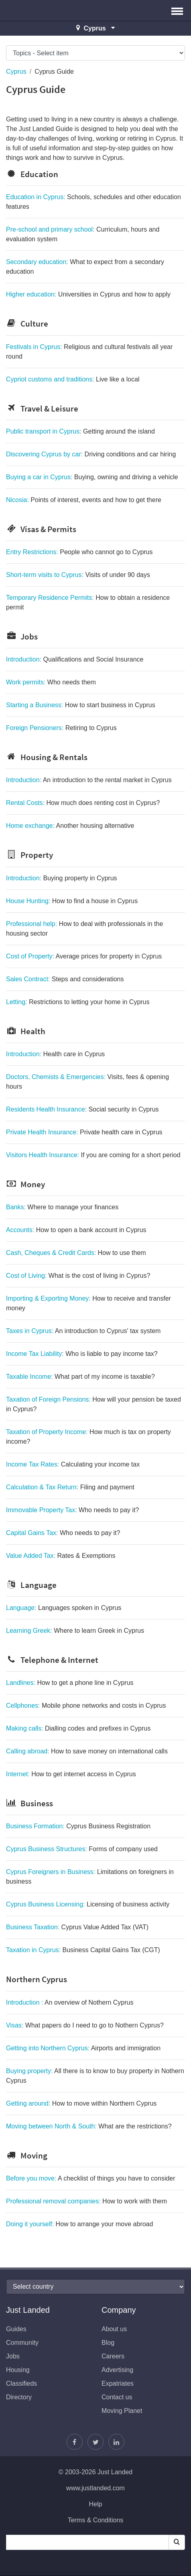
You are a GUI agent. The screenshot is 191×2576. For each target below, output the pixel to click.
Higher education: (88, 294)
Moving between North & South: (89, 2126)
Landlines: (70, 1682)
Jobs (22, 636)
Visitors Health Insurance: (93, 1155)
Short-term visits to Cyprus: (78, 574)
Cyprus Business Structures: (82, 1849)
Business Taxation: (77, 1927)
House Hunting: (72, 901)
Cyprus (16, 71)
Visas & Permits (41, 529)
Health (25, 1031)
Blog (108, 2342)
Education (32, 174)
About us (114, 2329)
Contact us (117, 2397)
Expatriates (118, 2383)
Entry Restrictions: (79, 552)
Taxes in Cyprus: (83, 1330)
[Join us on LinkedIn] (116, 2442)
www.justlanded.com (95, 2488)
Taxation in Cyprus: (83, 1950)
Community (22, 2342)
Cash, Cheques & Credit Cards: (76, 1252)
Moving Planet (122, 2410)
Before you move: (90, 2178)
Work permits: (51, 682)
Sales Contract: (65, 979)
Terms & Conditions (96, 2520)
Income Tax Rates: (73, 1464)
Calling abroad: (87, 1751)
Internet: (71, 1774)
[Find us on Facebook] (75, 2442)
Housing (18, 2369)
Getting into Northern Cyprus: (83, 2048)
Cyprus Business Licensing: (87, 1904)
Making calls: (78, 1728)
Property (29, 854)
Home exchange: (70, 825)
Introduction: (74, 659)
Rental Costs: (83, 802)
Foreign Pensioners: (61, 727)
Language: (63, 1607)
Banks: (62, 1207)
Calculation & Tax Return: (70, 1487)
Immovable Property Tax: (72, 1510)
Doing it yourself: (79, 2224)
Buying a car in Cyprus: (92, 477)
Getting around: (81, 2103)
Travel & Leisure (42, 408)
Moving (26, 2155)
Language (31, 1584)
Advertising (117, 2369)
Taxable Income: (80, 1376)
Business (29, 1803)
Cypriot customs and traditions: (73, 379)
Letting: (78, 1002)
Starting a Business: (80, 705)
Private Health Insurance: (84, 1132)
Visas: (85, 2025)
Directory (19, 2397)
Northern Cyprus (36, 1979)
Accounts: (76, 1229)
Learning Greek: (75, 1630)
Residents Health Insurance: (82, 1109)
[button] (177, 10)
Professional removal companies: (86, 2201)
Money (25, 1184)
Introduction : (70, 2002)
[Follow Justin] (95, 2442)
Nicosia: (83, 499)
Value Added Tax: (60, 1555)
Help (95, 2504)
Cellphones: (86, 1705)
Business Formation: (78, 1826)
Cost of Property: (84, 956)
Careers (113, 2356)
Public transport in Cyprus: (80, 431)
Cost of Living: (78, 1275)
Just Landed (36, 10)
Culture (27, 323)
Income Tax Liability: (82, 1353)
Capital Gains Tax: (63, 1532)
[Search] (177, 2542)
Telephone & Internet (52, 1659)
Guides (16, 2329)
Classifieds (21, 2383)
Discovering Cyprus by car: (91, 454)
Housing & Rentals (46, 757)
